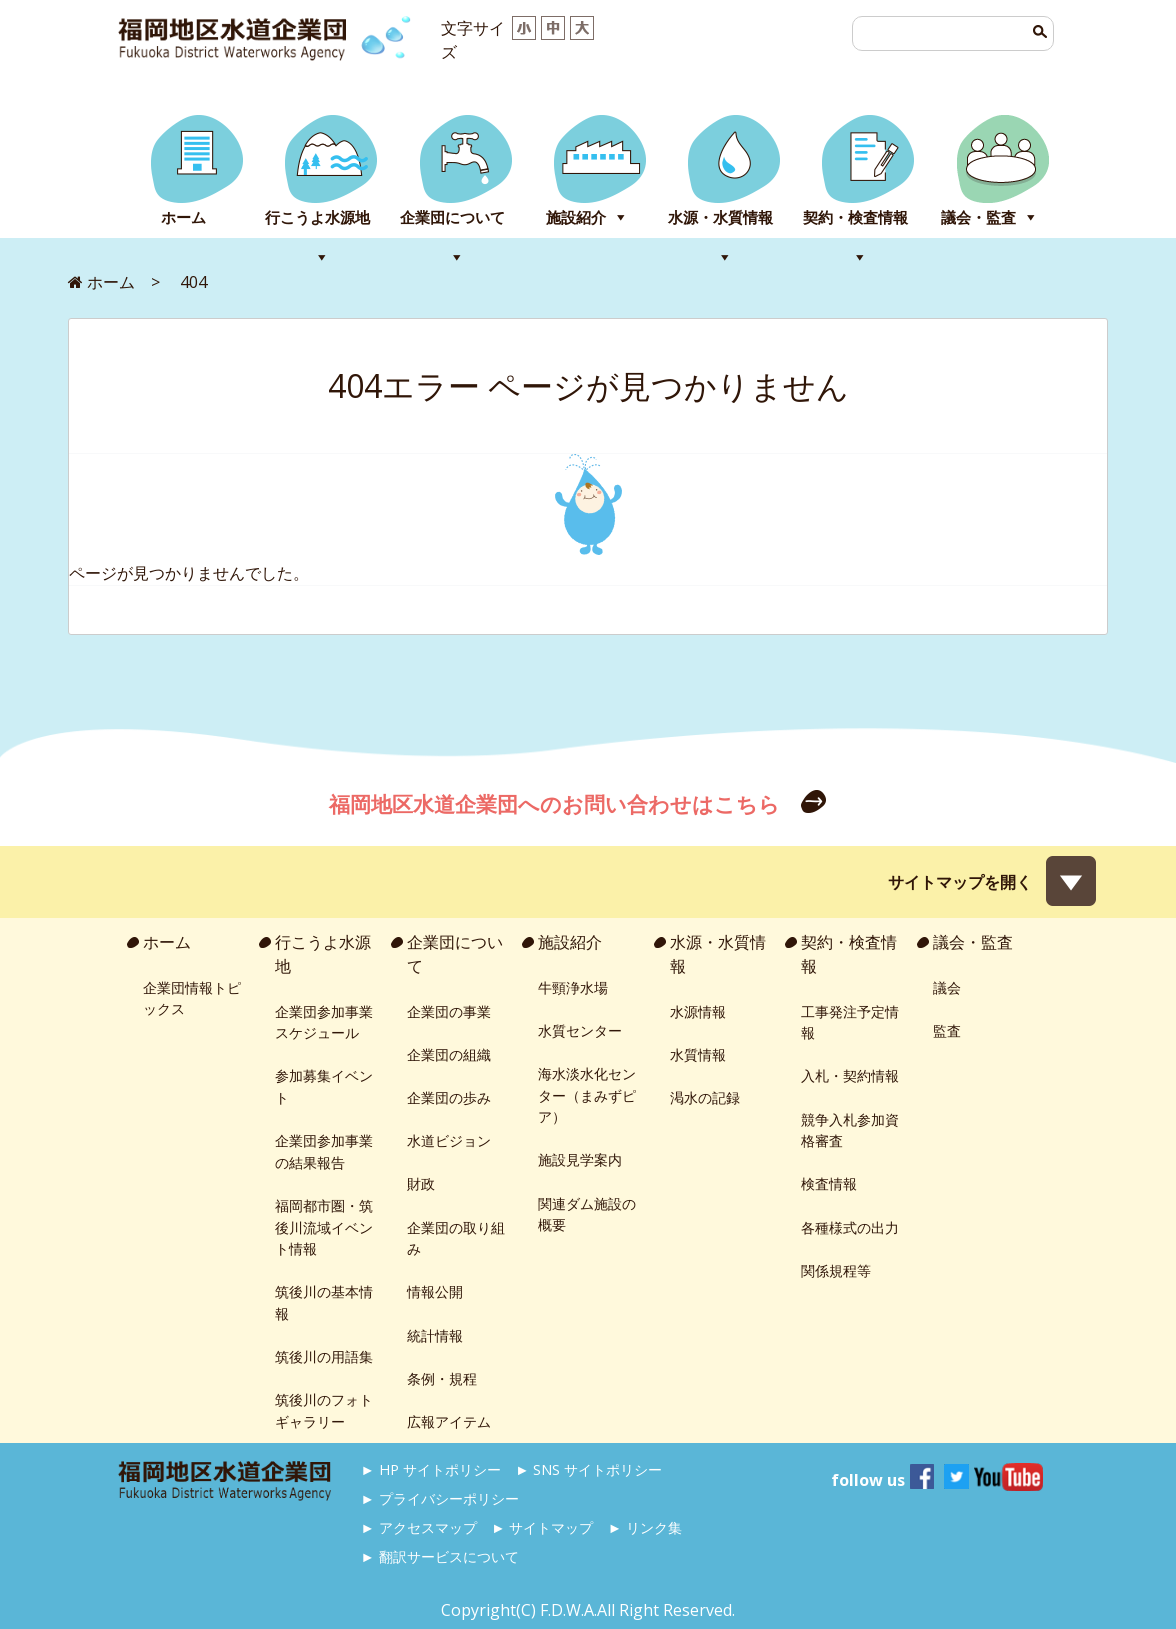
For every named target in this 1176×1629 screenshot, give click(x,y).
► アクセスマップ (419, 1527)
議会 (947, 987)
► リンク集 (645, 1527)
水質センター (580, 1030)
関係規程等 (836, 1270)
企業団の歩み (449, 1097)
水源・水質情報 (720, 217)
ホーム (183, 217)
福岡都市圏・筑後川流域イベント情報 (324, 1227)
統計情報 (435, 1335)
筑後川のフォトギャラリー (324, 1410)
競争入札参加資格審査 (850, 1130)
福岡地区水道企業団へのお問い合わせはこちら (557, 804)
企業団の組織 (449, 1054)
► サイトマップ (542, 1527)
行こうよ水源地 (317, 217)
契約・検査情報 (855, 217)
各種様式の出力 (850, 1227)
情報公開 (435, 1291)
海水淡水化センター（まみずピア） (587, 1095)
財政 (421, 1183)
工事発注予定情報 (850, 1022)
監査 (947, 1030)
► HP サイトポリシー (431, 1469)
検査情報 (829, 1183)
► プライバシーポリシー (440, 1498)
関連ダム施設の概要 (587, 1214)
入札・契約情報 (850, 1075)
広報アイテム (449, 1421)
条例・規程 (442, 1378)
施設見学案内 (580, 1159)
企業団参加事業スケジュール (324, 1022)
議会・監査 (978, 217)
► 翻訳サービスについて (440, 1556)
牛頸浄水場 (573, 987)
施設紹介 (576, 217)
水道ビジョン (449, 1140)
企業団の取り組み (456, 1238)
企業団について (452, 217)
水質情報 (698, 1054)
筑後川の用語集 (324, 1356)
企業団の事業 (449, 1011)
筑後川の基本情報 (324, 1302)
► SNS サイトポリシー (588, 1469)
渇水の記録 (705, 1097)
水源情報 (698, 1011)
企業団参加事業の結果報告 (324, 1151)
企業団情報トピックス (192, 998)
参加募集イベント (324, 1086)
